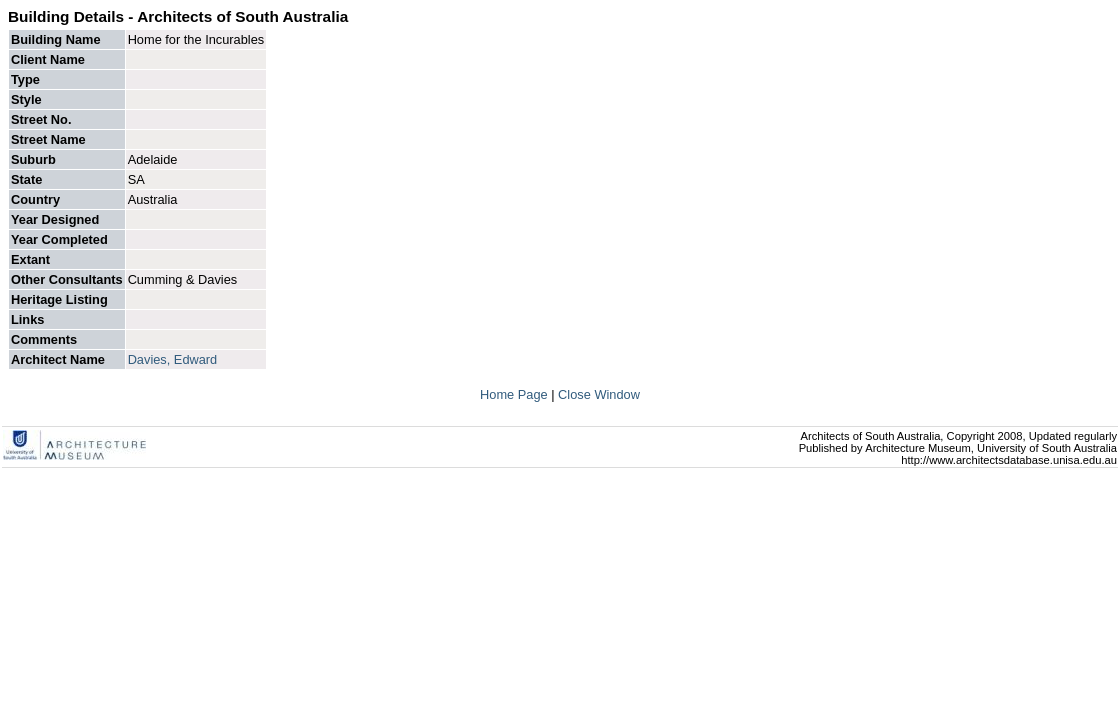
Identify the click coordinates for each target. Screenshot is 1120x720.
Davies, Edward (173, 359)
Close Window (599, 394)
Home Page (515, 394)
